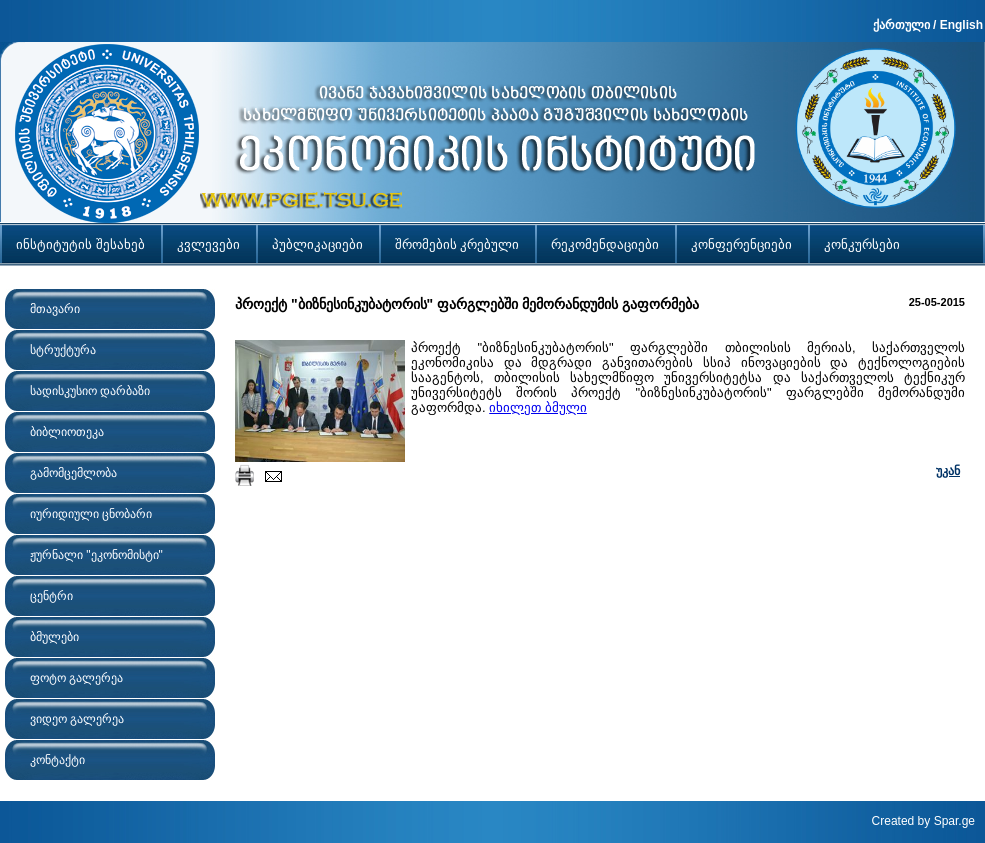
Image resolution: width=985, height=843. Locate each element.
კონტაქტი (57, 760)
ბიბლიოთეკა (67, 432)
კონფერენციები (741, 244)
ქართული (901, 25)
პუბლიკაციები (317, 244)
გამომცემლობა (73, 473)
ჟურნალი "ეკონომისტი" (96, 555)
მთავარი (55, 309)
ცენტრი (51, 596)
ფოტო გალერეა (76, 678)
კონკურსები (862, 244)
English (961, 25)
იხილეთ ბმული (538, 407)
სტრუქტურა (63, 350)
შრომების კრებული (457, 244)
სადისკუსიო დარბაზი (90, 391)
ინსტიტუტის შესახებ (80, 244)
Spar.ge (954, 821)
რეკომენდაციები (605, 244)
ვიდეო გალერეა (77, 719)
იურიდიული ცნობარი (91, 514)
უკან (948, 471)
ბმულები (54, 637)
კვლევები (208, 244)
